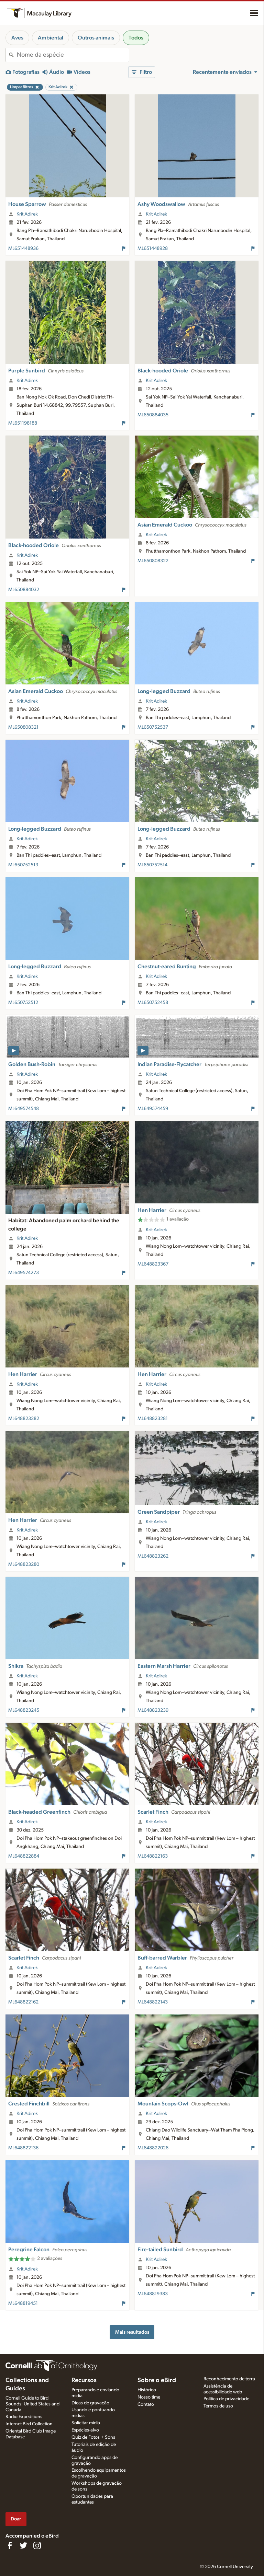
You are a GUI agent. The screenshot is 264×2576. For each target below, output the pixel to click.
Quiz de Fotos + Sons (93, 2437)
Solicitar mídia (86, 2423)
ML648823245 (23, 1710)
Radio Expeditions (24, 2416)
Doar (16, 2518)
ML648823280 (23, 1564)
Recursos (84, 2380)
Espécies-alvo (85, 2430)
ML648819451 (23, 2303)
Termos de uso (218, 2406)
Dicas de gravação (90, 2403)
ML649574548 (23, 1108)
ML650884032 (23, 589)
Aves (17, 38)
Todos (136, 38)
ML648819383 (153, 2293)
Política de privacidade (226, 2398)
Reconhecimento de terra (229, 2379)
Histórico (147, 2390)
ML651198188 (22, 423)
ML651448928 (153, 248)
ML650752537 (153, 727)
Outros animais (96, 38)
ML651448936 (23, 248)
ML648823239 (153, 1710)
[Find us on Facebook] (10, 2545)
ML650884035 (153, 415)
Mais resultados (132, 2332)
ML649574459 (153, 1108)
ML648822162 (23, 2002)
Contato (146, 2404)
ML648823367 (153, 1264)
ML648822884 (23, 1856)
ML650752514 (152, 865)
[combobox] (73, 55)
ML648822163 (153, 1856)
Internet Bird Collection (29, 2424)
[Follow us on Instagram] (37, 2545)
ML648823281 (153, 1418)
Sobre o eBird (157, 2380)
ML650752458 (153, 1002)
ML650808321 (23, 727)
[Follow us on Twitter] (23, 2545)
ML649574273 (23, 1272)
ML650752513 (23, 865)
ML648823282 (23, 1418)
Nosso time (149, 2397)
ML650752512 (23, 1002)
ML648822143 (153, 2002)
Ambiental (50, 38)
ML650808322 (153, 560)
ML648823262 (153, 1556)
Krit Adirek (27, 214)
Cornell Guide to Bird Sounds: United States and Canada (32, 2404)
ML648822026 (153, 2148)
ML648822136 (23, 2148)
